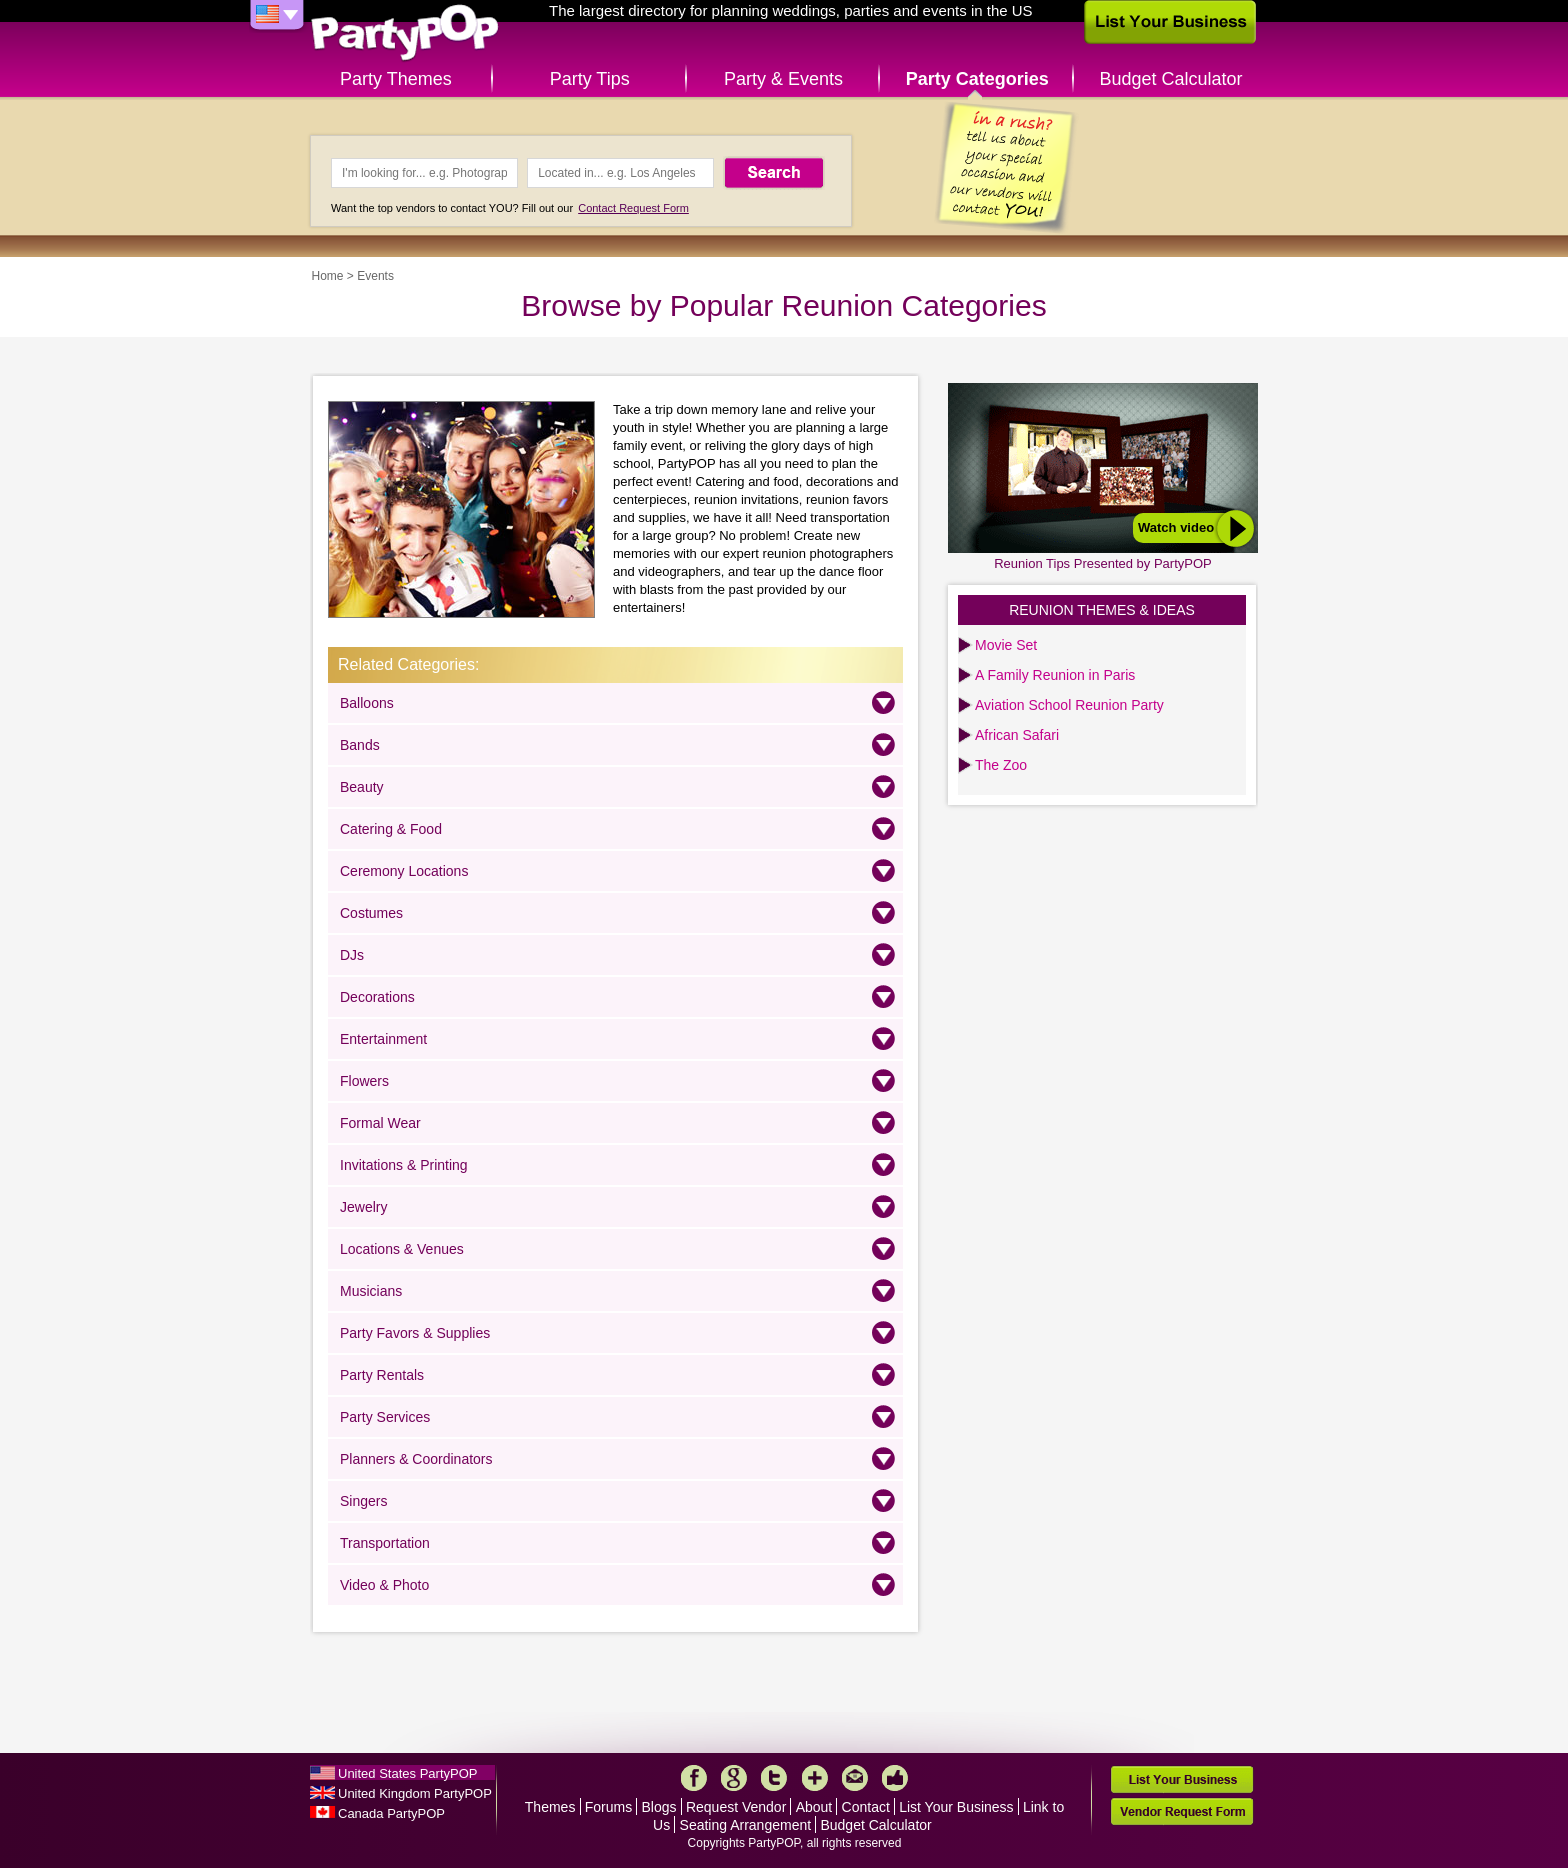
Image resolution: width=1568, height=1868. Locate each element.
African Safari (1017, 735)
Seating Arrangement (746, 1825)
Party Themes (396, 79)
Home (328, 276)
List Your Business (956, 1807)
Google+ (734, 1778)
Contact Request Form (633, 208)
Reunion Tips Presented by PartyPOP (1103, 563)
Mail (855, 1778)
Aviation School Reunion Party (1069, 705)
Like (895, 1778)
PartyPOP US (405, 33)
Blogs (659, 1807)
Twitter (774, 1778)
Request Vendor (736, 1807)
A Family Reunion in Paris (1055, 675)
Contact (866, 1807)
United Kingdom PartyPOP (415, 1793)
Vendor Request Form (1182, 1811)
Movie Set (1006, 645)
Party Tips (590, 79)
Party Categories (977, 79)
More (815, 1778)
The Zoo (1001, 765)
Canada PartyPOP (391, 1813)
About (814, 1807)
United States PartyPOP (407, 1773)
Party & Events (783, 79)
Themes (550, 1807)
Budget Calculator (1171, 79)
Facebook (694, 1778)
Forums (608, 1807)
